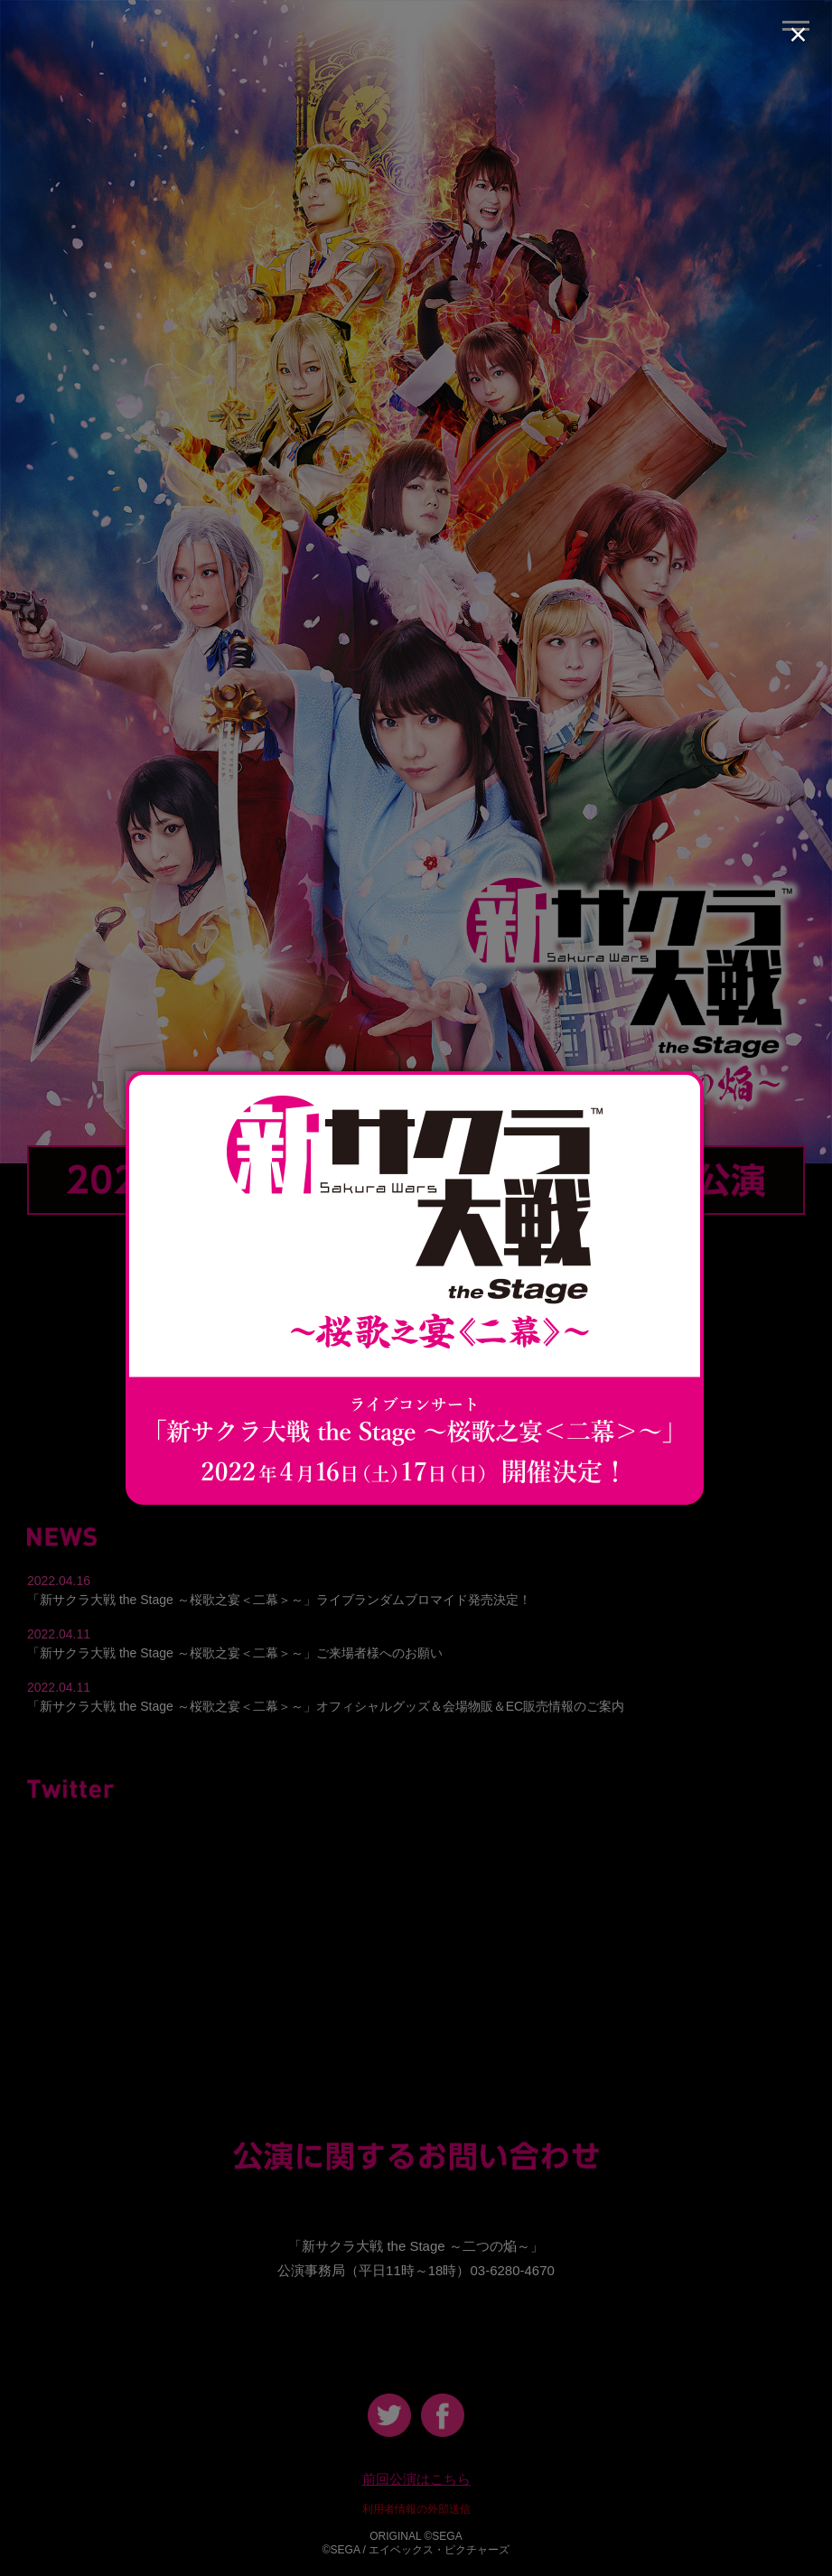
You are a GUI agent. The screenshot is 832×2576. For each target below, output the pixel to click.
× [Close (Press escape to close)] (798, 34)
